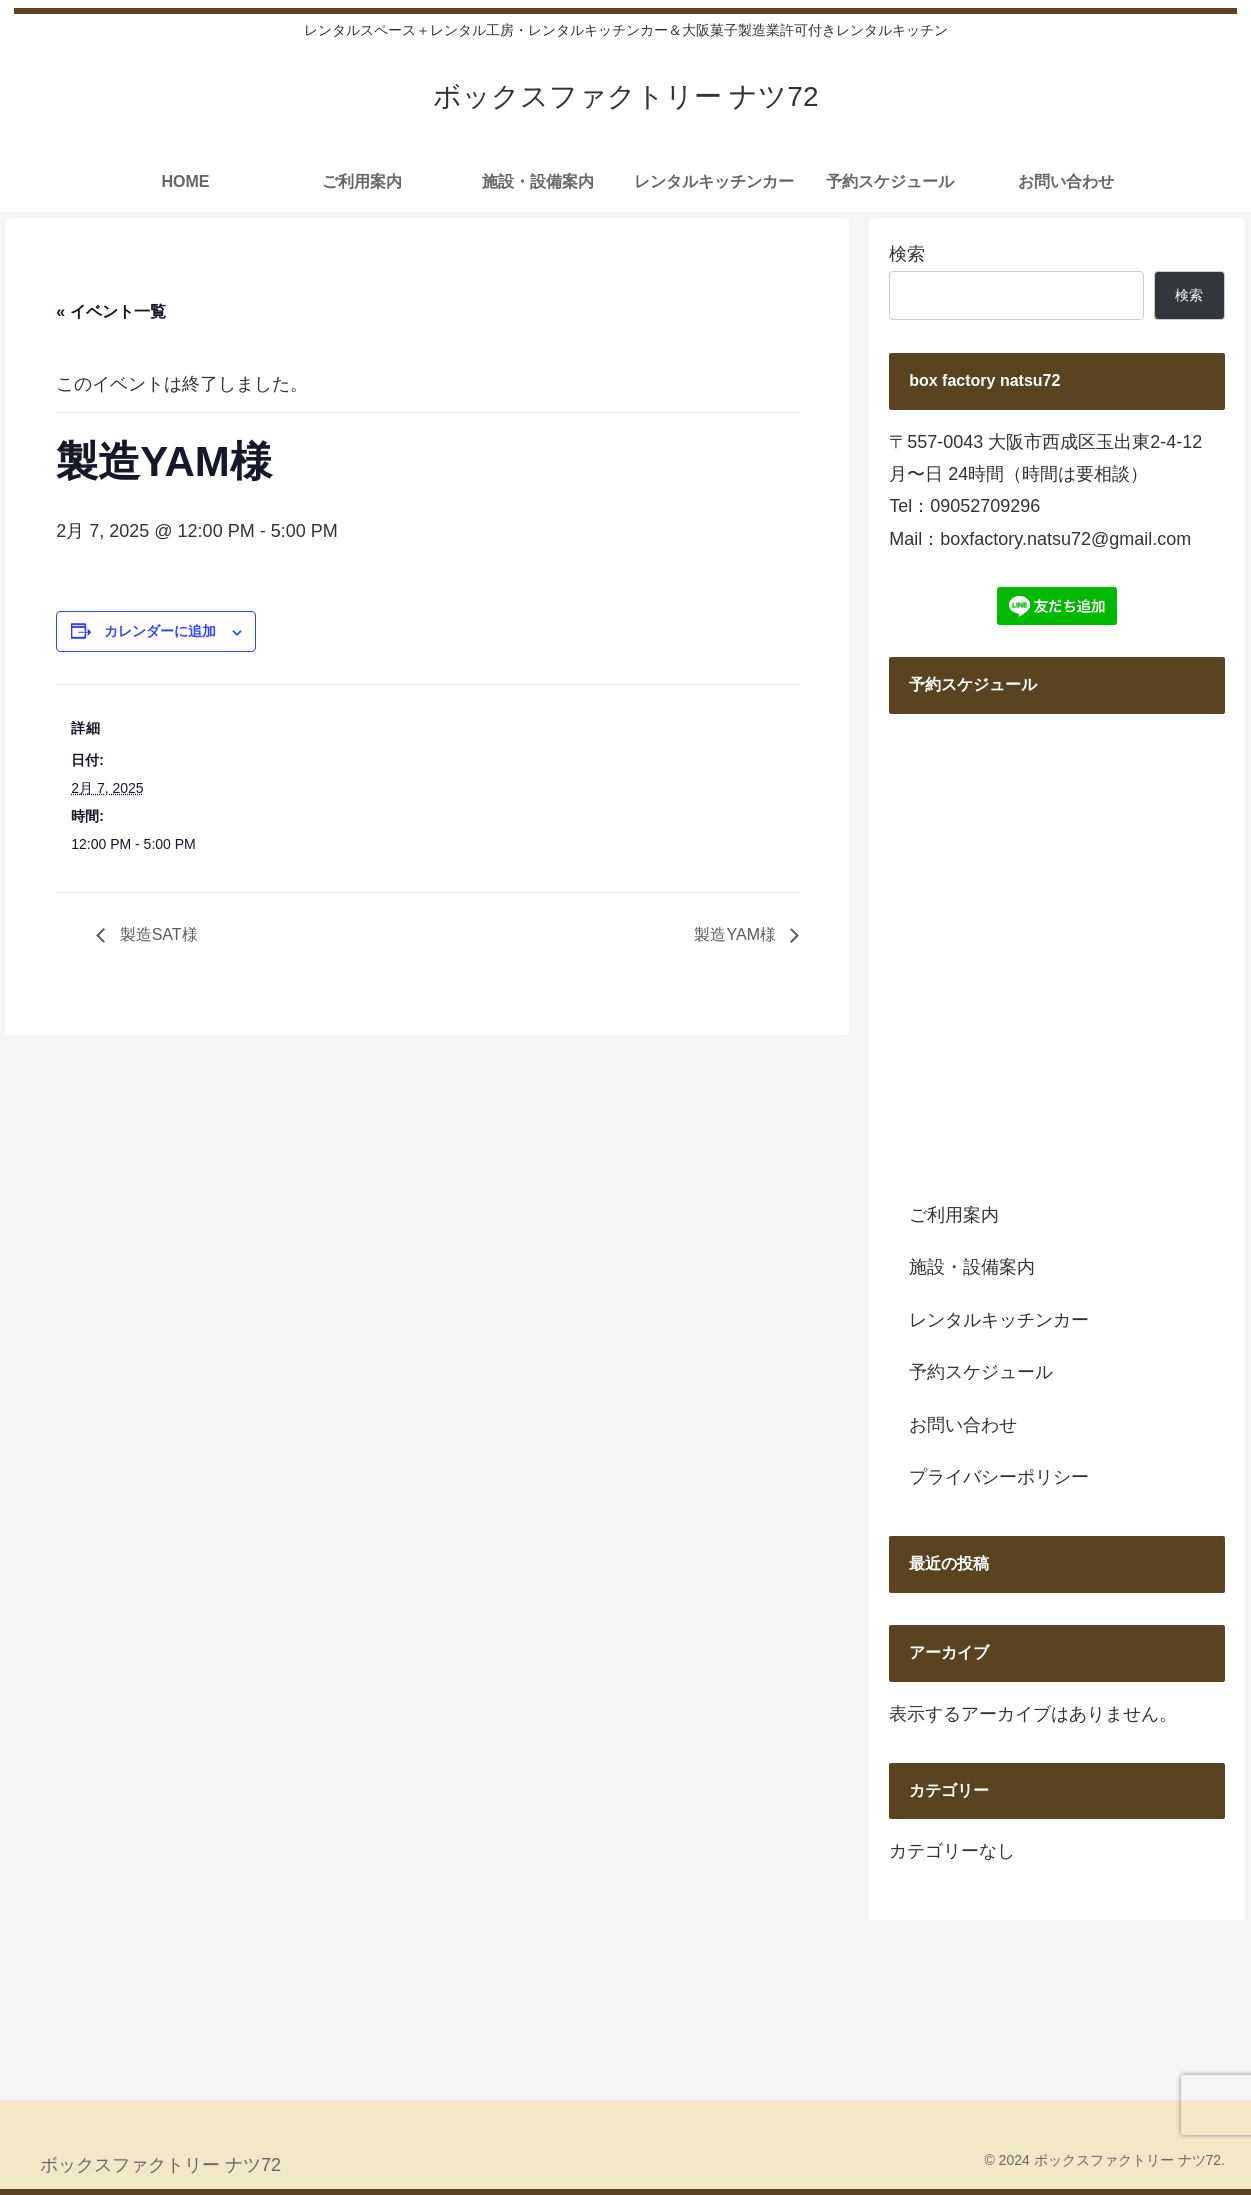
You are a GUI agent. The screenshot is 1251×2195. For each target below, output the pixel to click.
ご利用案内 (954, 1215)
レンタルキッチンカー (999, 1320)
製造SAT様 (156, 934)
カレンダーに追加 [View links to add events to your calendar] (160, 631)
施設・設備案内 (972, 1267)
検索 (907, 254)
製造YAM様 (737, 934)
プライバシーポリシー (999, 1477)
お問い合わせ (963, 1425)
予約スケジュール (981, 1372)
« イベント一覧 (110, 311)
